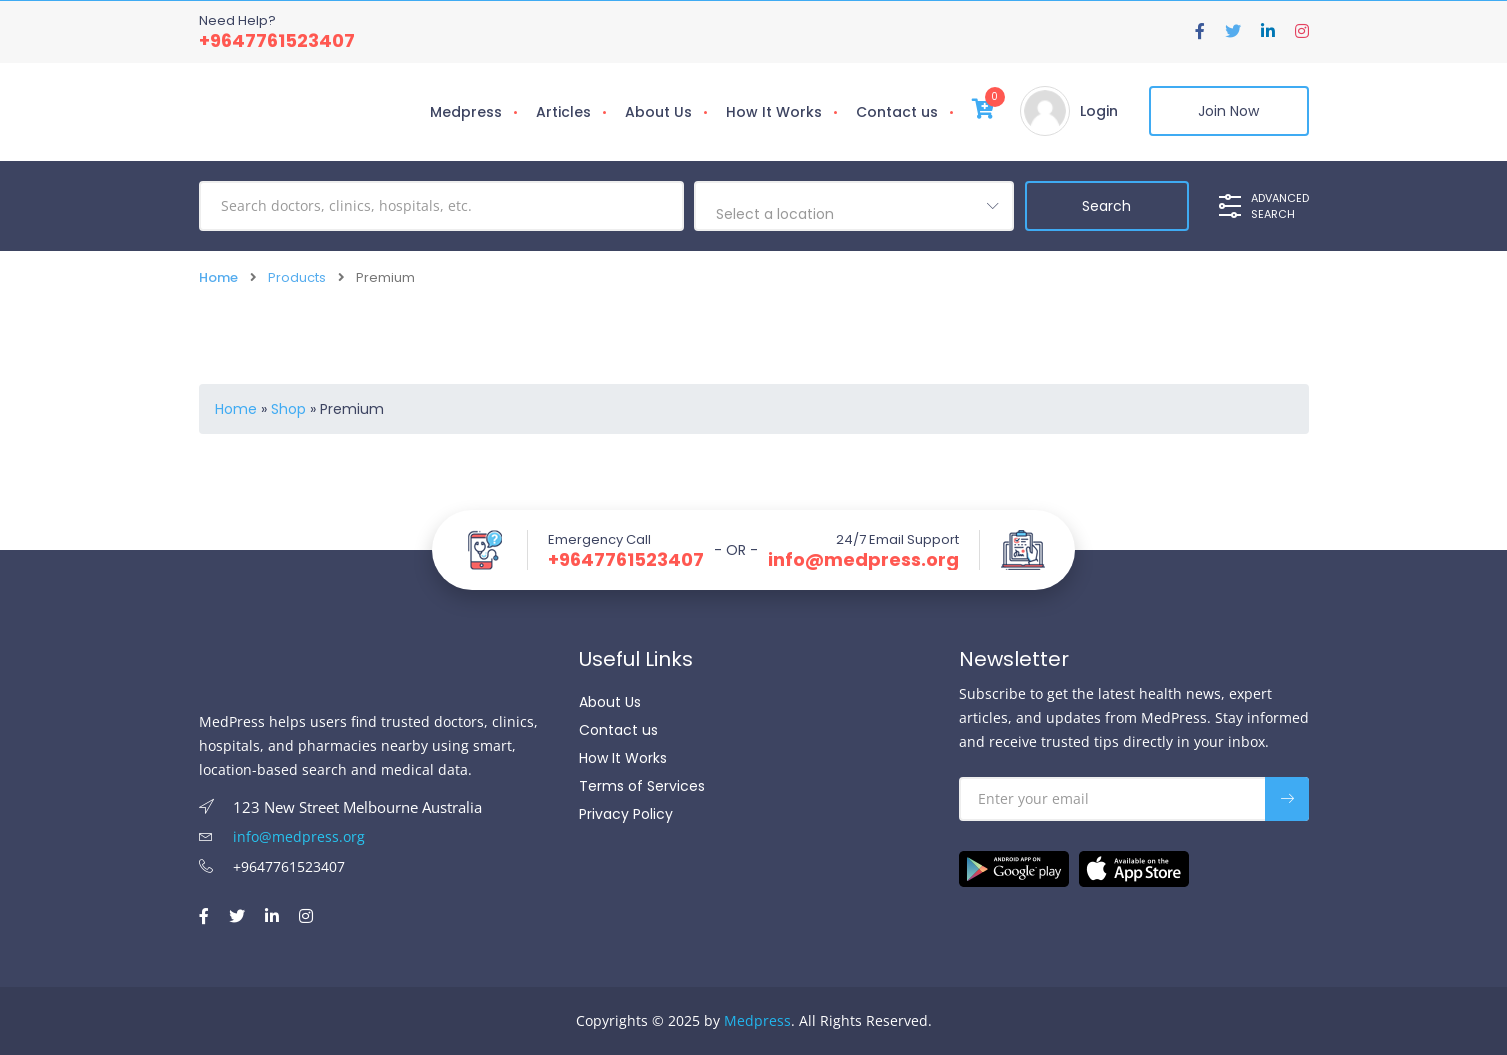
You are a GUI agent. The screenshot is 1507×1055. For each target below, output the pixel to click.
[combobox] (854, 206)
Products (297, 277)
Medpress (466, 112)
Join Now (1228, 111)
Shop (288, 409)
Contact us (897, 112)
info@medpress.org (863, 560)
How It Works (774, 112)
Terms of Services (642, 786)
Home (218, 277)
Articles (563, 112)
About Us (658, 112)
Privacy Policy (626, 814)
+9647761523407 (277, 40)
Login (1099, 111)
